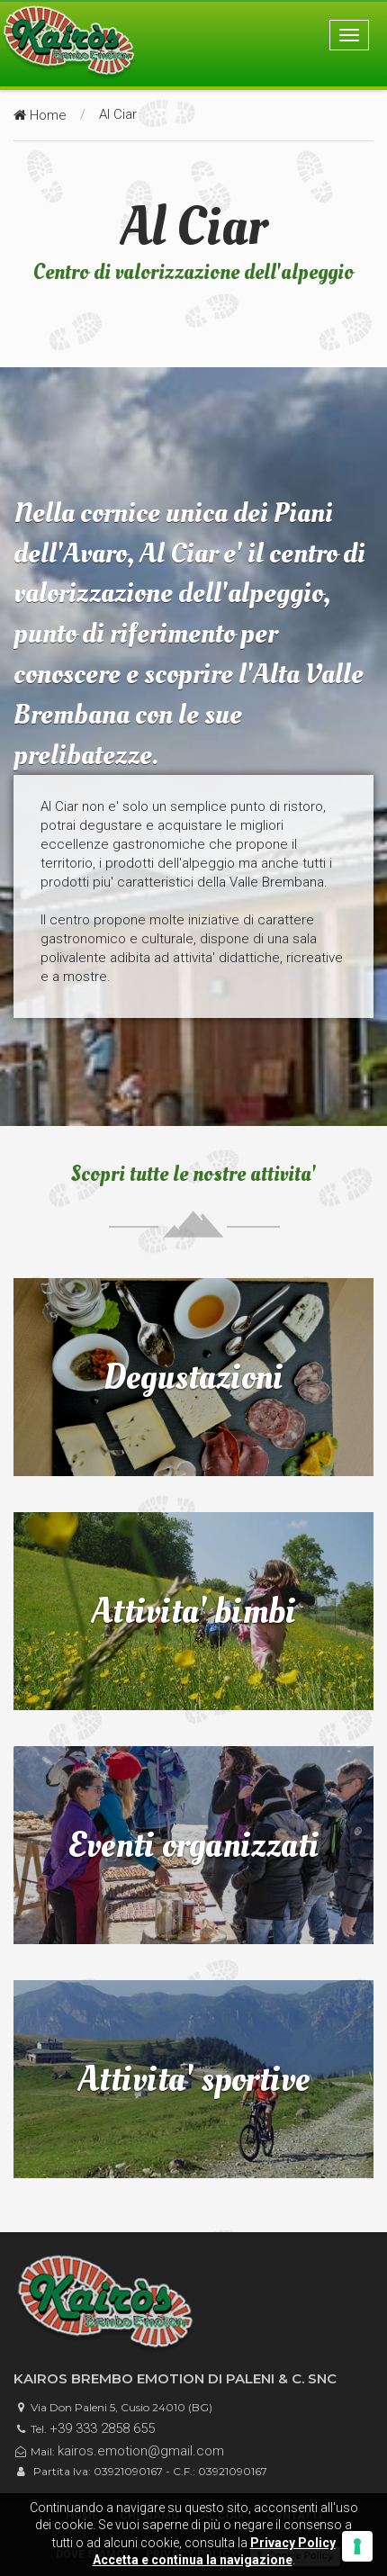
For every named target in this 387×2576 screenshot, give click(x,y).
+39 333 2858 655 (102, 2428)
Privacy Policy (293, 2542)
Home (40, 115)
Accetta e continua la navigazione (192, 2560)
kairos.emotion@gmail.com (141, 2451)
